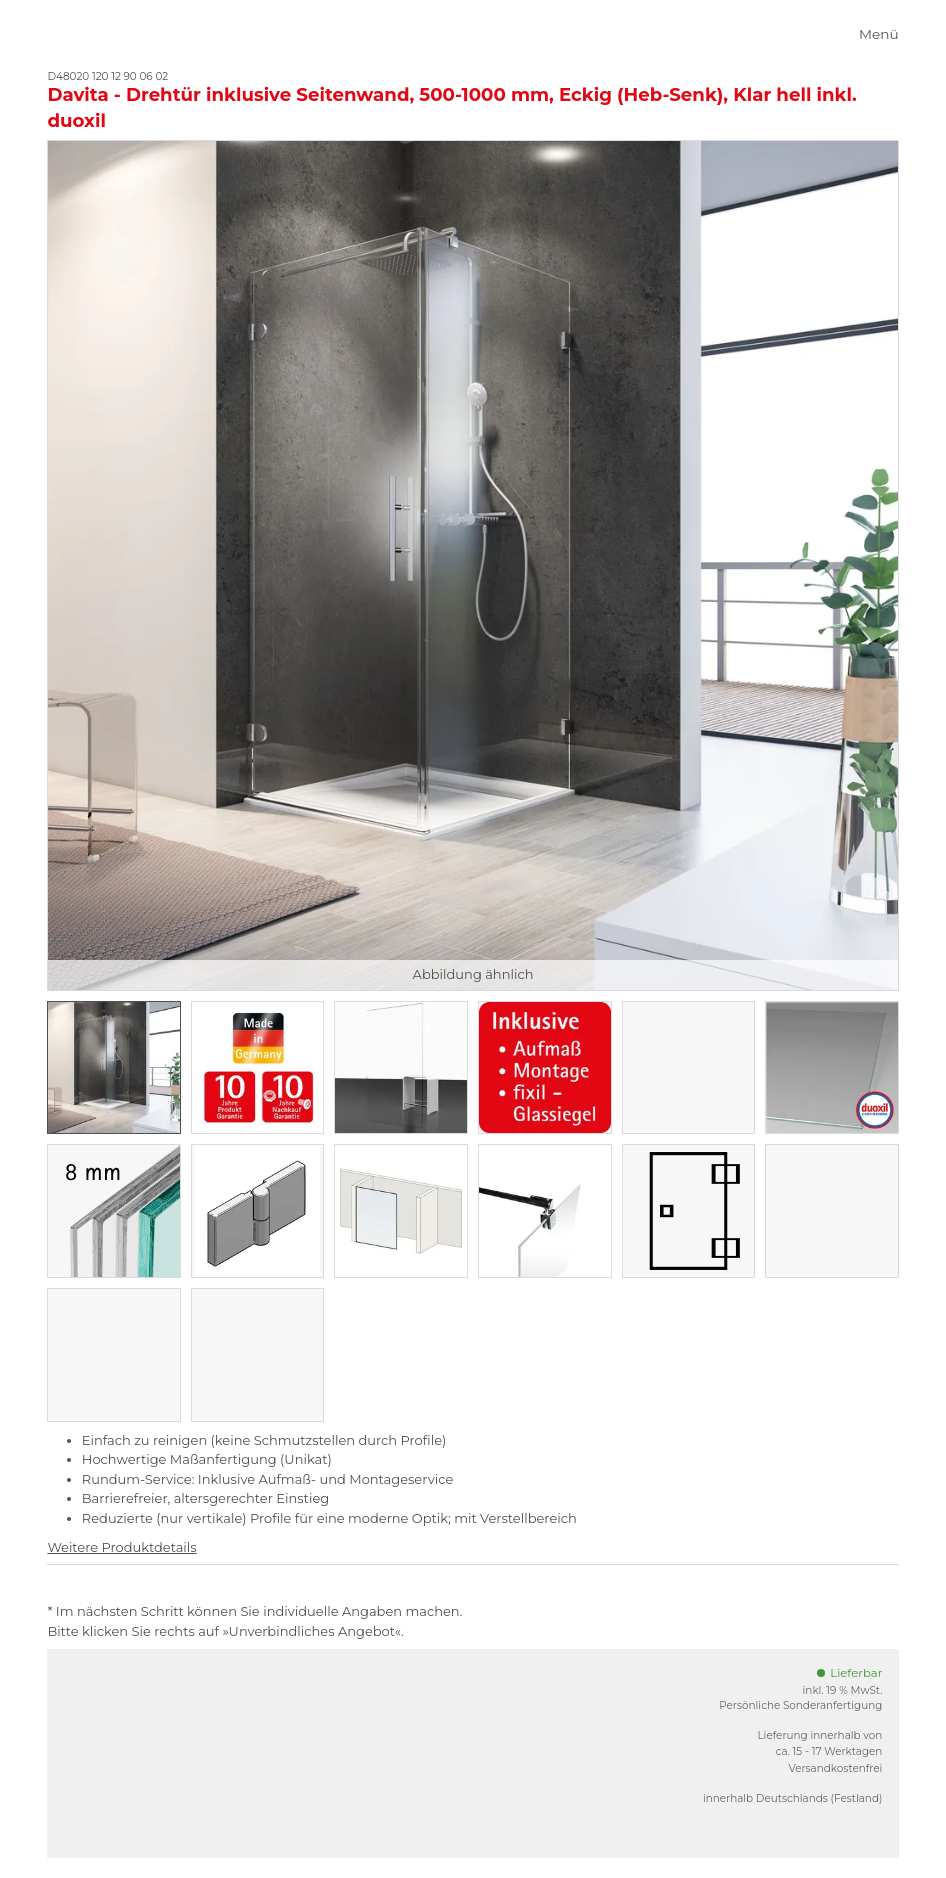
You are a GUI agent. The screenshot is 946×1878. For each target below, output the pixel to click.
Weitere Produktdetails (121, 1547)
